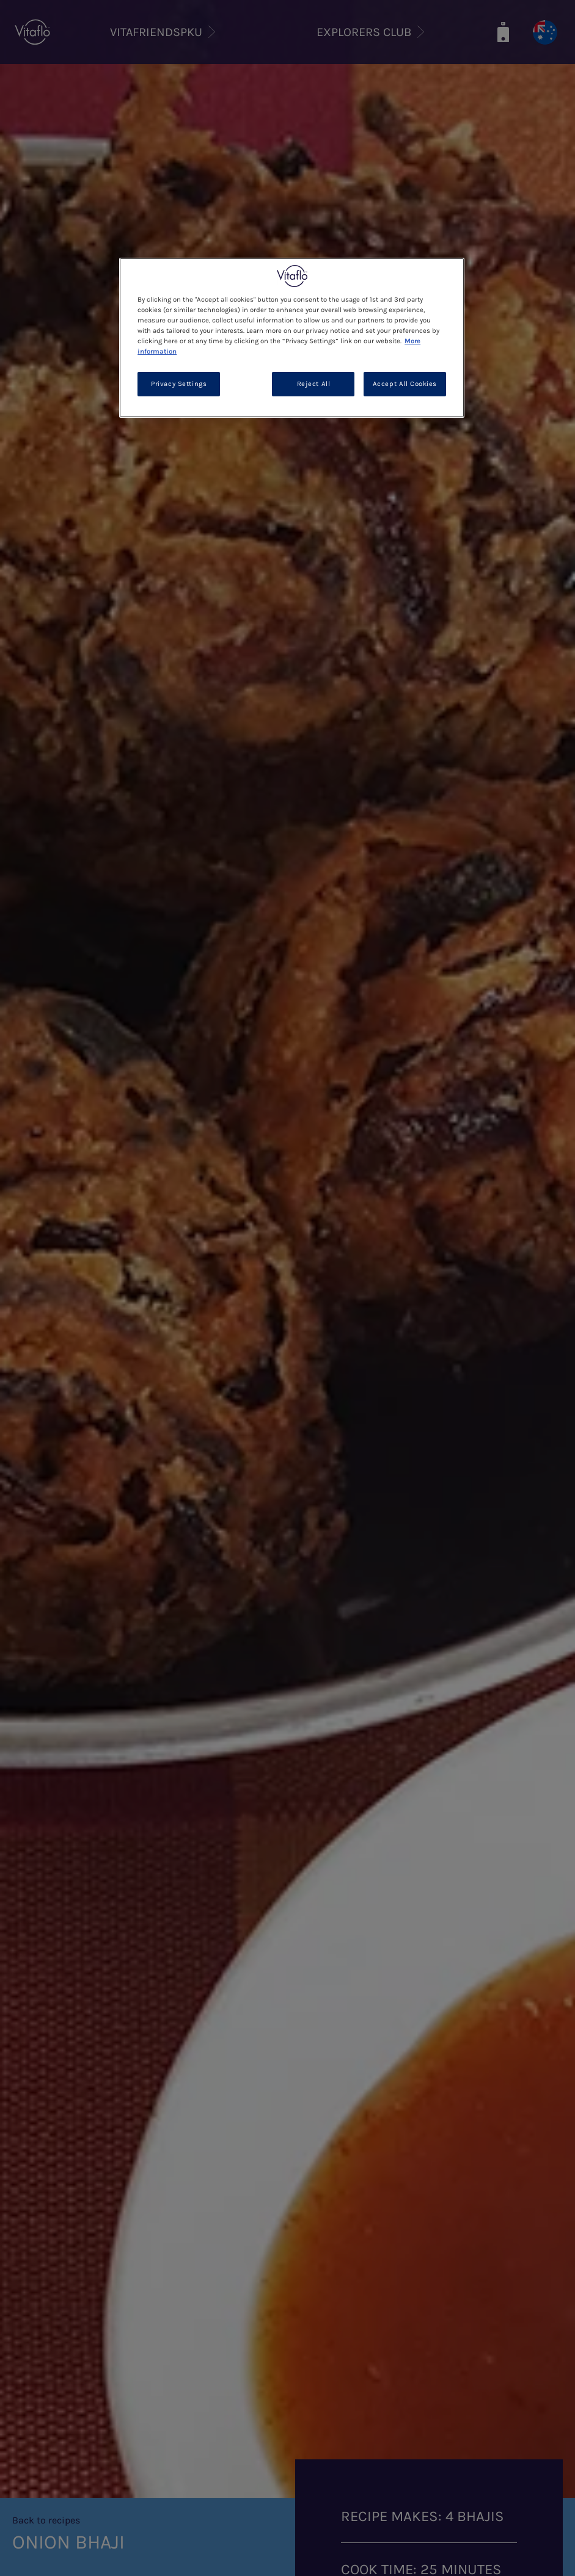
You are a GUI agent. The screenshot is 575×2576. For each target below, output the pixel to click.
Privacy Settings (179, 384)
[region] (291, 338)
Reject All (314, 384)
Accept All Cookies (405, 384)
